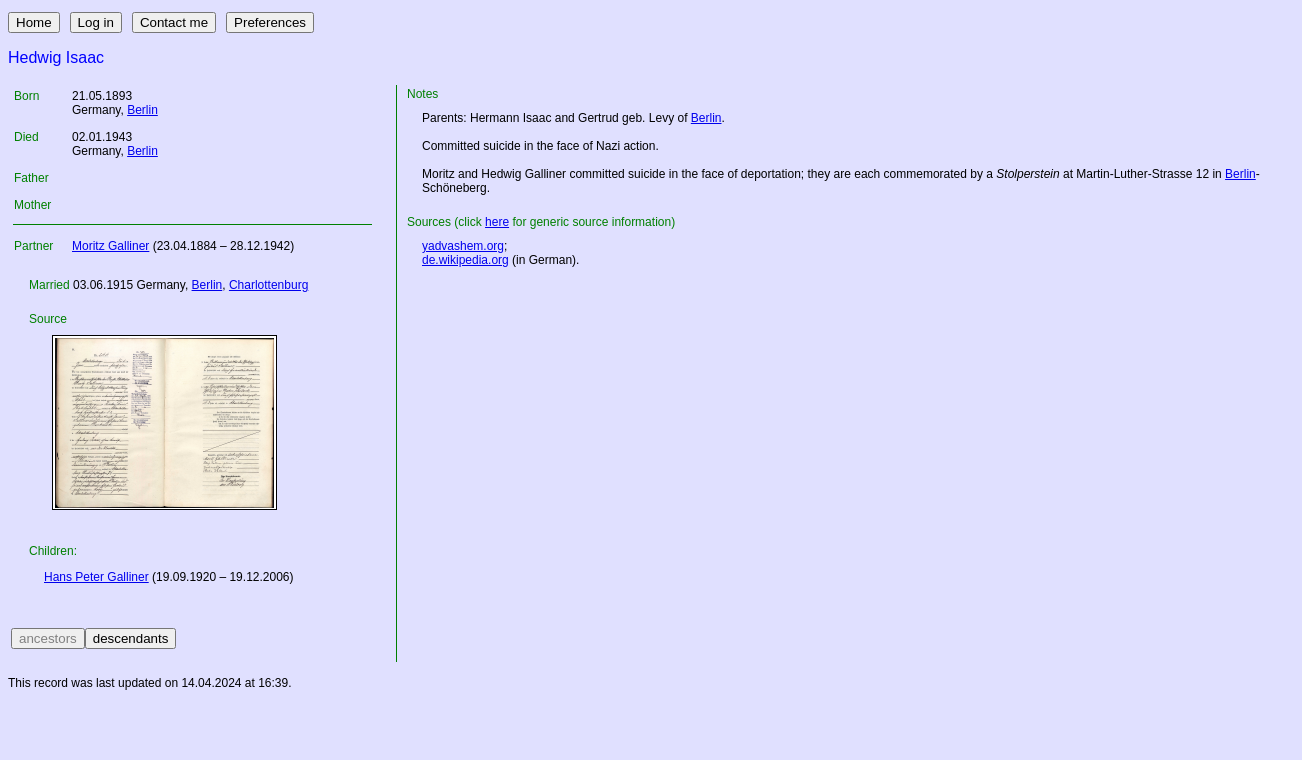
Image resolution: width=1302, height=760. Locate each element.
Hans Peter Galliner (96, 577)
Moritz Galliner (110, 246)
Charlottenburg (268, 285)
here (497, 222)
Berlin (142, 110)
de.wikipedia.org (465, 260)
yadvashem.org (463, 246)
